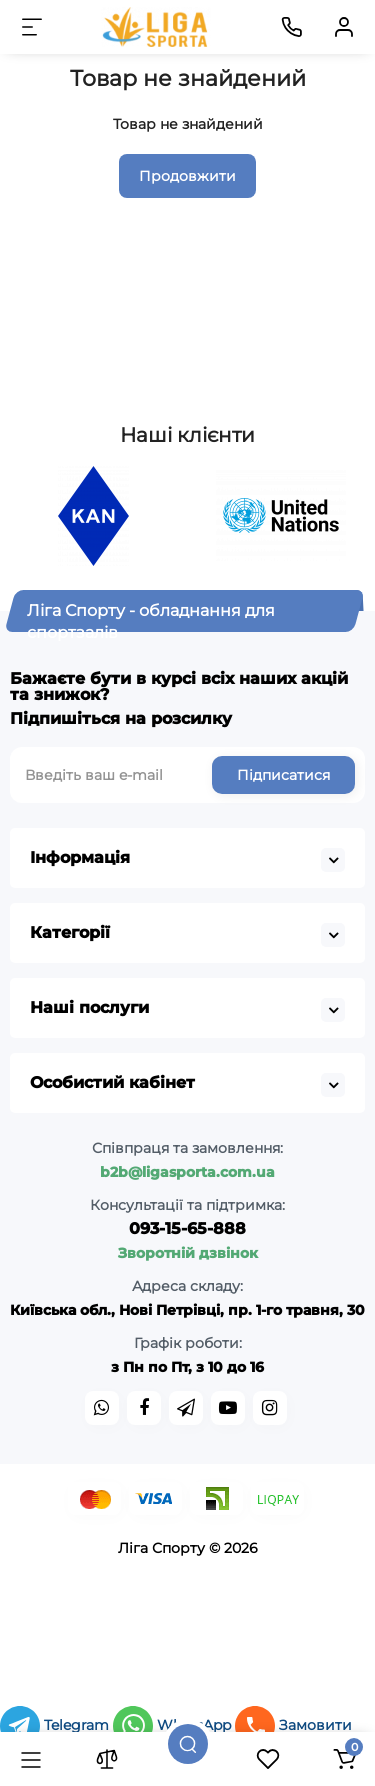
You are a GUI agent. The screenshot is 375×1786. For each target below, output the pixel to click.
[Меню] (32, 27)
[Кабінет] (344, 27)
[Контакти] (292, 27)
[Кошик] (344, 1759)
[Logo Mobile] (156, 26)
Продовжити (187, 176)
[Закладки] (268, 1759)
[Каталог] (31, 1759)
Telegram (56, 1725)
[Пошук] (188, 1744)
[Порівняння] (107, 1759)
